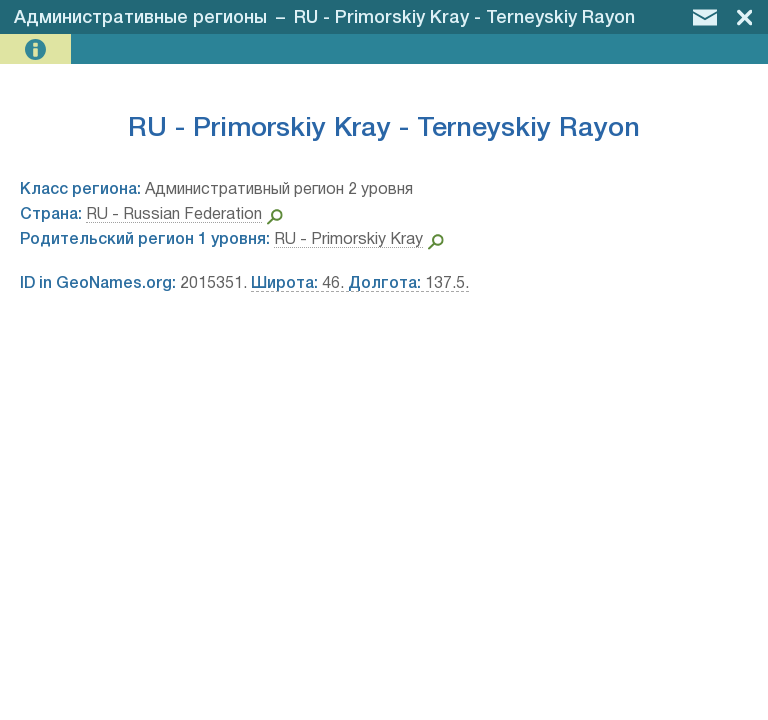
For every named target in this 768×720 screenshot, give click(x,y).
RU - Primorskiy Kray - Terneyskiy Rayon (464, 18)
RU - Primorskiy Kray (348, 240)
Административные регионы (140, 18)
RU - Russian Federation (174, 215)
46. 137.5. (360, 284)
